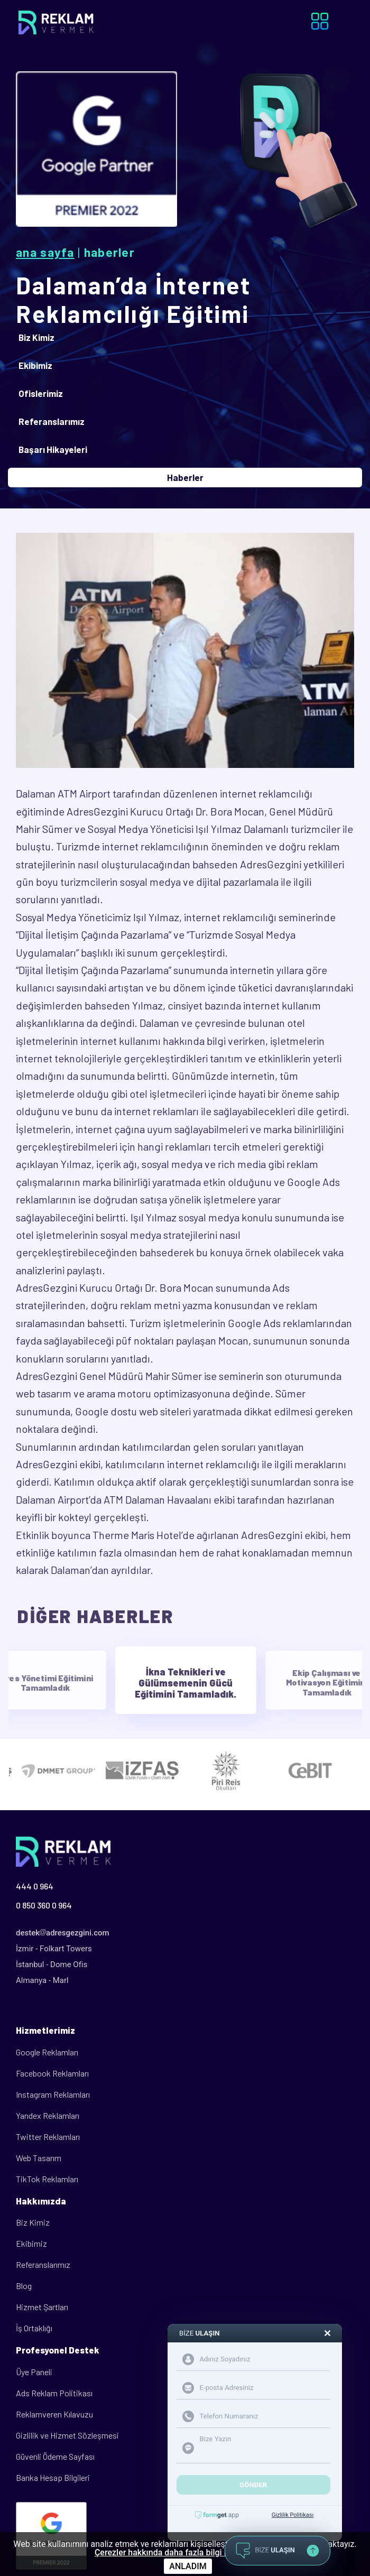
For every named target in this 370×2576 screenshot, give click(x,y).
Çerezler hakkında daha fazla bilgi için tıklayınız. (185, 2553)
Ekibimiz (31, 2243)
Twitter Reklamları (48, 2137)
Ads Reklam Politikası (54, 2393)
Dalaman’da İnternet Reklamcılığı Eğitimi (133, 299)
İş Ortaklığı (34, 2328)
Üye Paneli (34, 2372)
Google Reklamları (47, 2052)
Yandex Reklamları (47, 2115)
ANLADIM (187, 2566)
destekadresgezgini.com (62, 1933)
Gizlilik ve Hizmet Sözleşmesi (67, 2435)
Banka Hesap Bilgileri (53, 2477)
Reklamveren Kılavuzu (54, 2414)
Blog (24, 2286)
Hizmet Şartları (42, 2307)
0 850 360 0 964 (44, 1905)
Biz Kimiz (33, 2222)
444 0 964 (34, 1886)
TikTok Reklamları (47, 2179)
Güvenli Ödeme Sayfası (55, 2456)
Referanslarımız (43, 2264)
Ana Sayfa (45, 252)
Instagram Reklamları (53, 2094)
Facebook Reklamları (52, 2073)
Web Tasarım (38, 2158)
